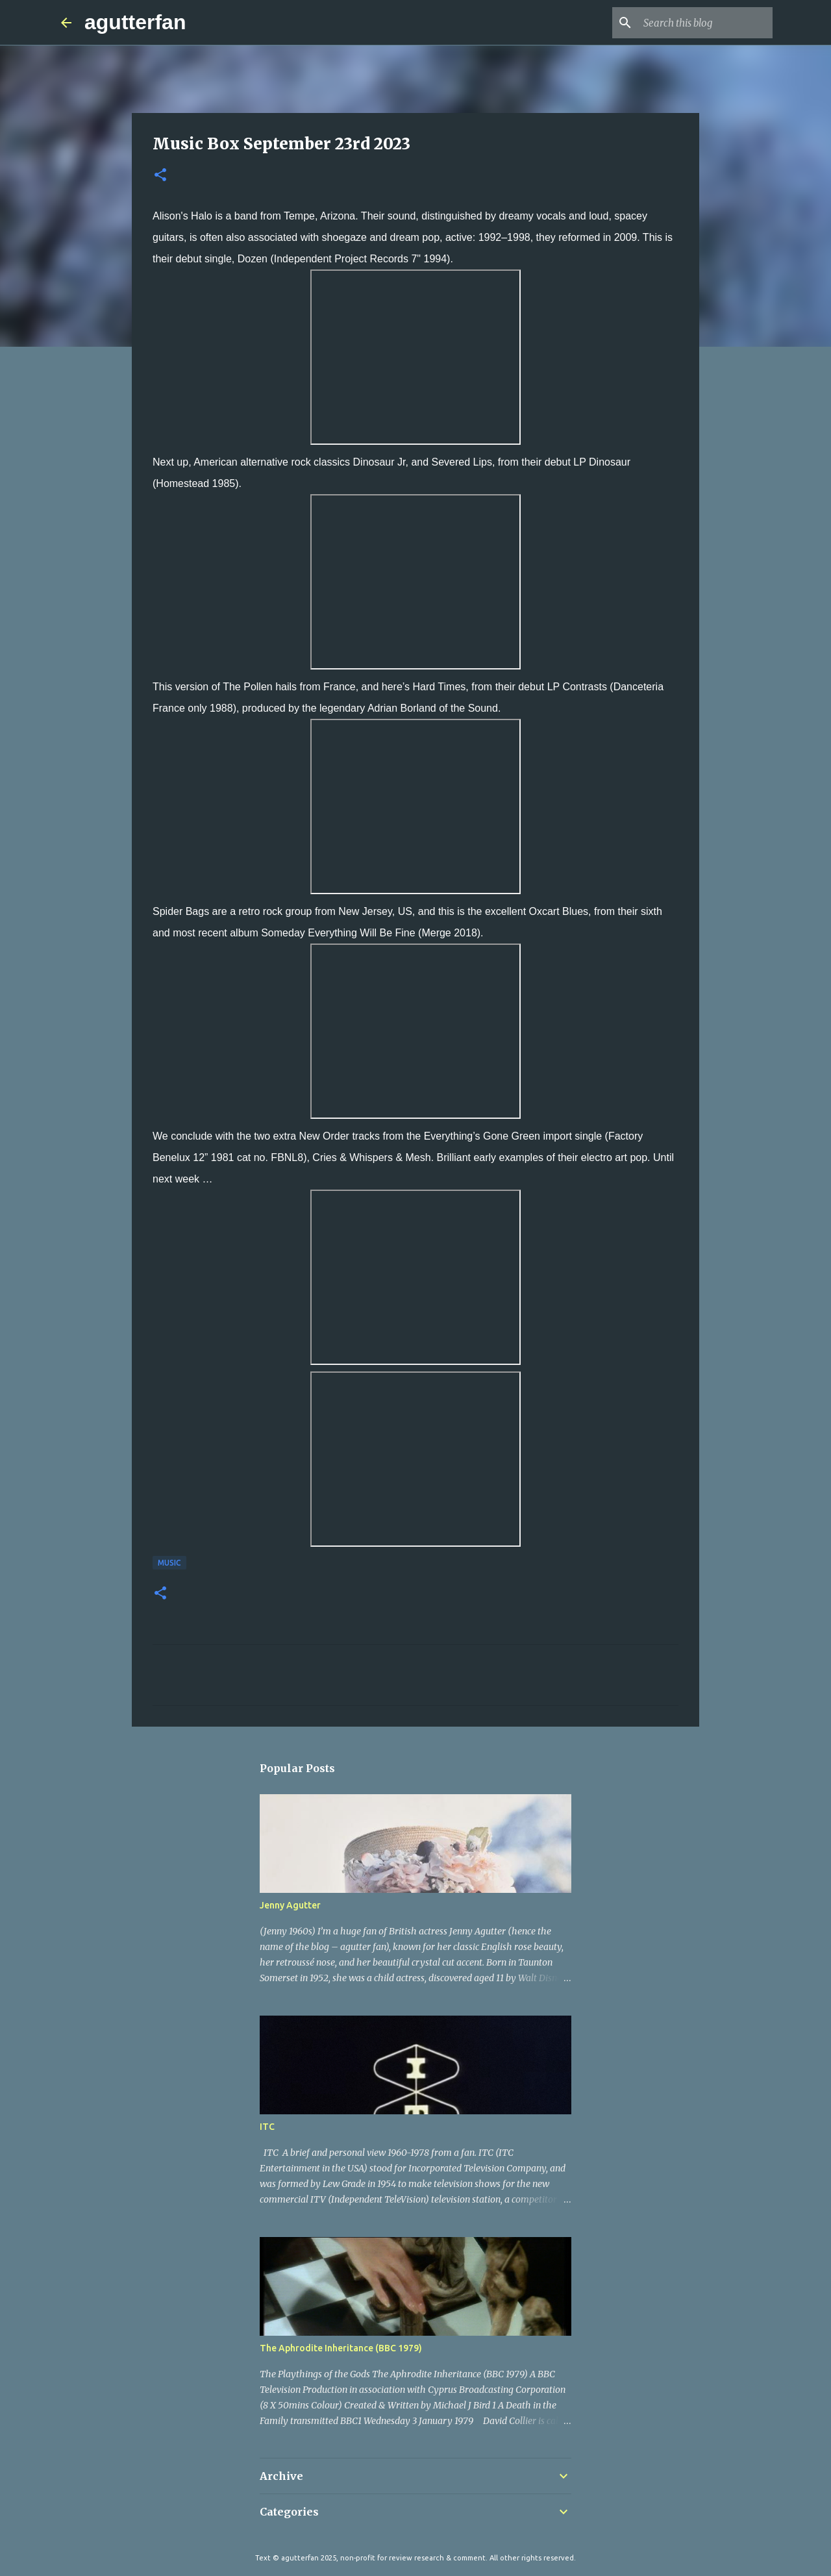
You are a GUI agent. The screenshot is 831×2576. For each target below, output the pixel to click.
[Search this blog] (704, 22)
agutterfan (135, 22)
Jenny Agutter (290, 1905)
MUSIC (169, 1562)
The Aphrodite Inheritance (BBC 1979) (341, 2348)
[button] (160, 175)
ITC (267, 2126)
